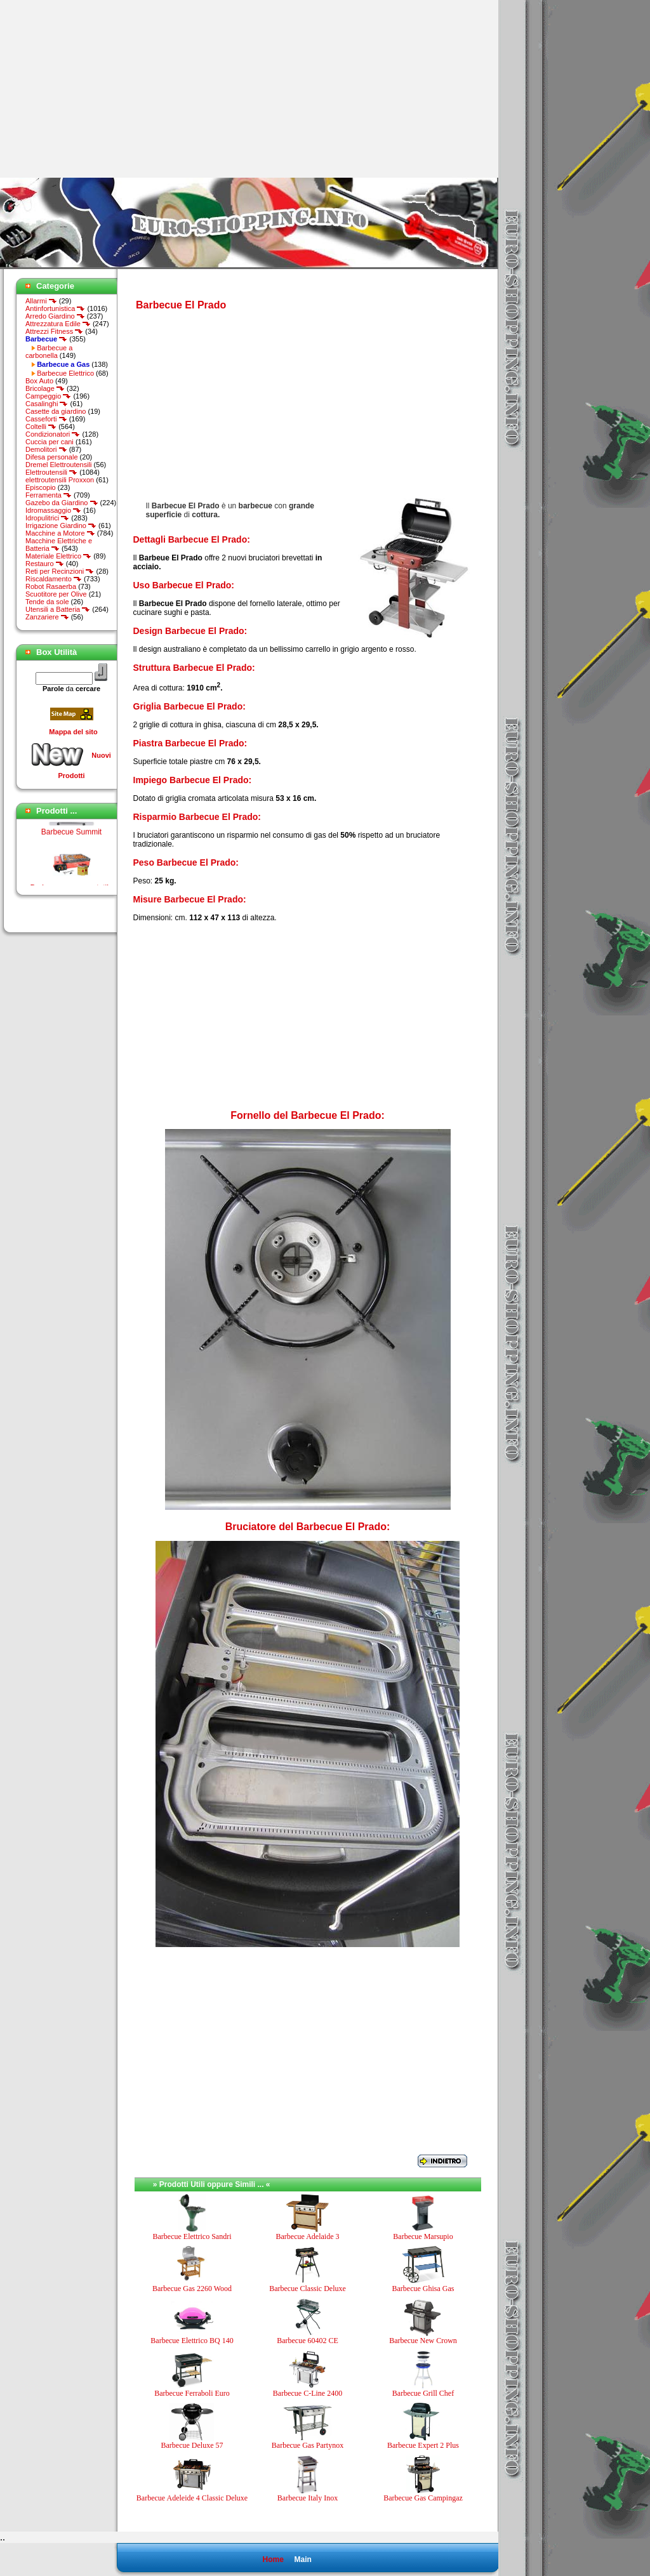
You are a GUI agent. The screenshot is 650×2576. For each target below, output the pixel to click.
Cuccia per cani (49, 442)
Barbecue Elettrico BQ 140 (191, 2340)
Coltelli (40, 426)
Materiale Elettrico (58, 556)
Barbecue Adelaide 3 (308, 2236)
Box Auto (39, 381)
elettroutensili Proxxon (59, 480)
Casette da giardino (55, 411)
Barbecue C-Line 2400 (307, 2393)
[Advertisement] (106, 89)
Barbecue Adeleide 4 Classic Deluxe (192, 2497)
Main (302, 2559)
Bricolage (45, 388)
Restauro (44, 563)
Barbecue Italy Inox (307, 2497)
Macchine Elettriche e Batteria (58, 544)
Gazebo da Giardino (61, 502)
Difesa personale (51, 457)
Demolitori (46, 449)
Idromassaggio (53, 510)
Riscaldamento (53, 579)
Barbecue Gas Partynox (307, 2445)
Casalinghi (46, 403)
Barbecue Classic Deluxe (307, 2288)
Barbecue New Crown (423, 2340)
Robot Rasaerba (50, 586)
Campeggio (48, 396)
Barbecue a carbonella (48, 351)
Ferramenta (48, 495)
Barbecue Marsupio (423, 2236)
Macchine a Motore (60, 533)
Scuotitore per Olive (56, 594)
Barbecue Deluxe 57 (192, 2445)
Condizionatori (52, 434)
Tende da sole (47, 601)
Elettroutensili (51, 472)
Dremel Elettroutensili (58, 464)
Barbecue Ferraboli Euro (192, 2393)
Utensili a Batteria (57, 609)
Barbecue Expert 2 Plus (423, 2445)
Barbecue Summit (71, 846)
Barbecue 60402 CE (307, 2340)
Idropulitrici (47, 518)
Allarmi (41, 301)
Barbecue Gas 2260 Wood (192, 2288)
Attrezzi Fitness (54, 331)
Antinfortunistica (55, 308)
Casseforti (46, 419)
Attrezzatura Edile (58, 323)
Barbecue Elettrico (65, 373)
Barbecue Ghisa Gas (423, 2288)
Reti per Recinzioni (59, 571)
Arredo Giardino (55, 316)
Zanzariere (47, 617)
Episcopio (40, 487)
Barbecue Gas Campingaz (423, 2497)
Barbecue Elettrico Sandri (192, 2236)
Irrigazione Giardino (60, 525)
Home (272, 2559)
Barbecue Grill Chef (423, 2393)
